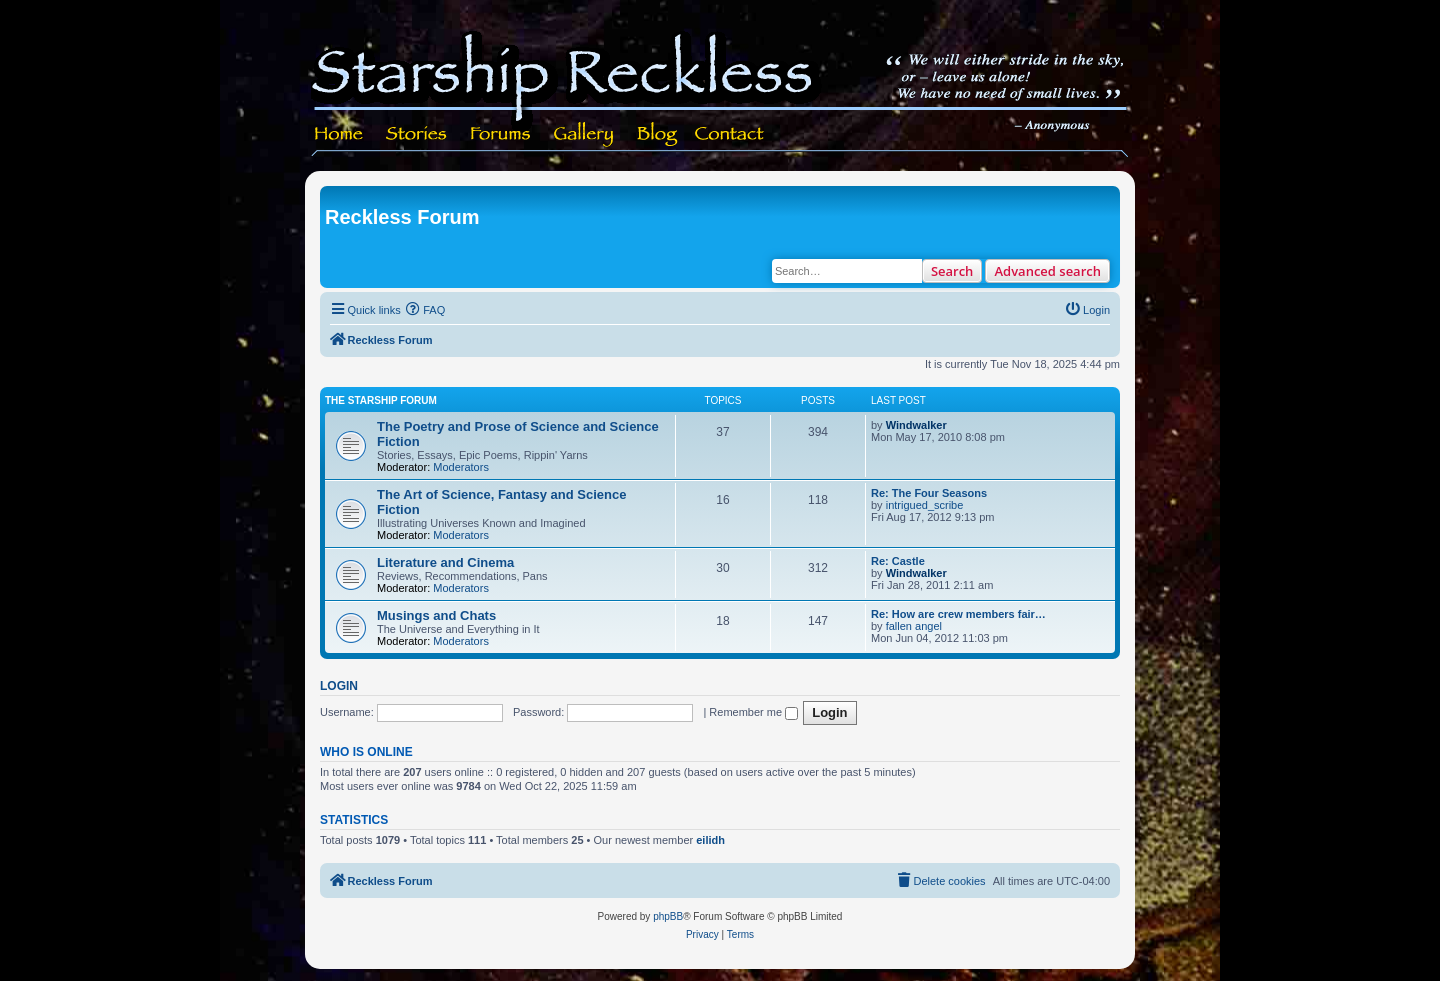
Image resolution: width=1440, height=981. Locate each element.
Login (339, 686)
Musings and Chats (436, 615)
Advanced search (1047, 271)
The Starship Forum (381, 400)
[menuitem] (426, 310)
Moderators (461, 467)
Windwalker (916, 425)
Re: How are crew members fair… (958, 614)
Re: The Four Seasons (929, 493)
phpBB (668, 916)
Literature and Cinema (445, 562)
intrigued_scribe (925, 505)
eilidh (710, 840)
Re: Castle (898, 561)
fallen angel (914, 626)
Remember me (753, 712)
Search (952, 271)
